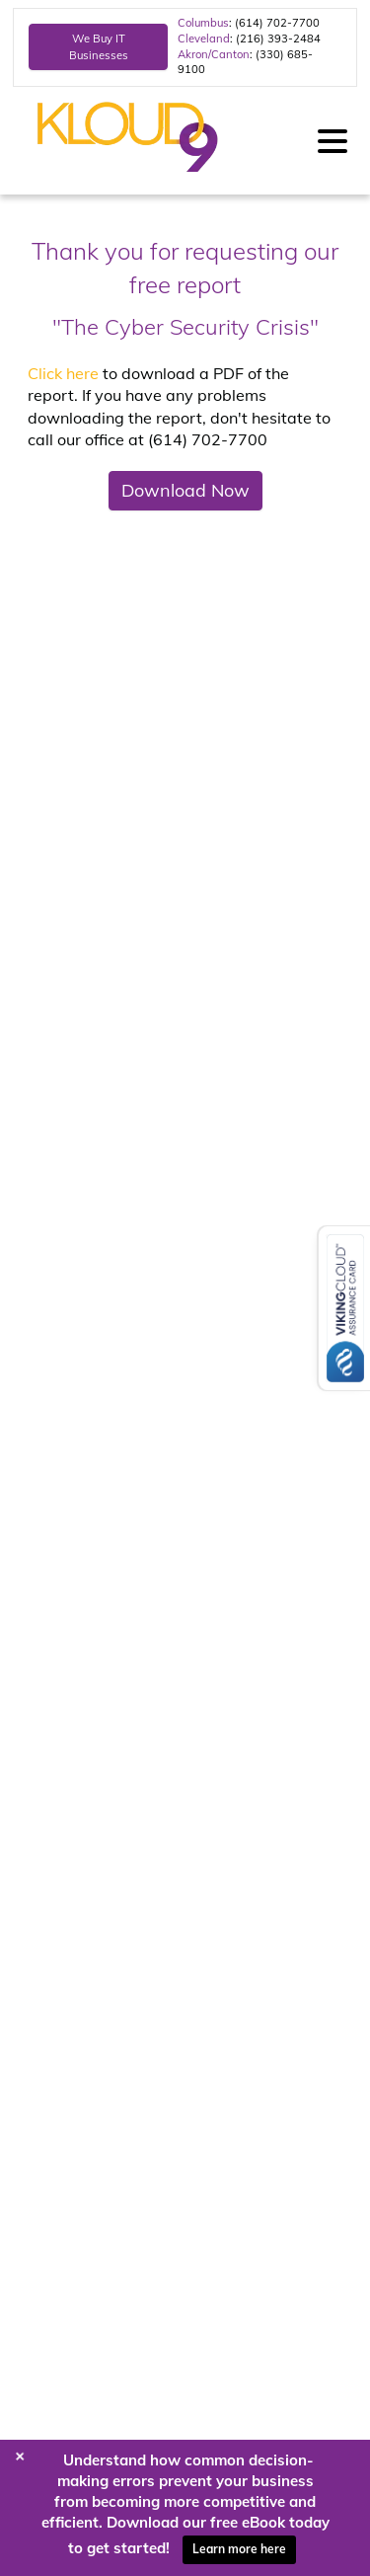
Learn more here (239, 2548)
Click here (63, 373)
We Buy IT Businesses (98, 46)
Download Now (185, 490)
